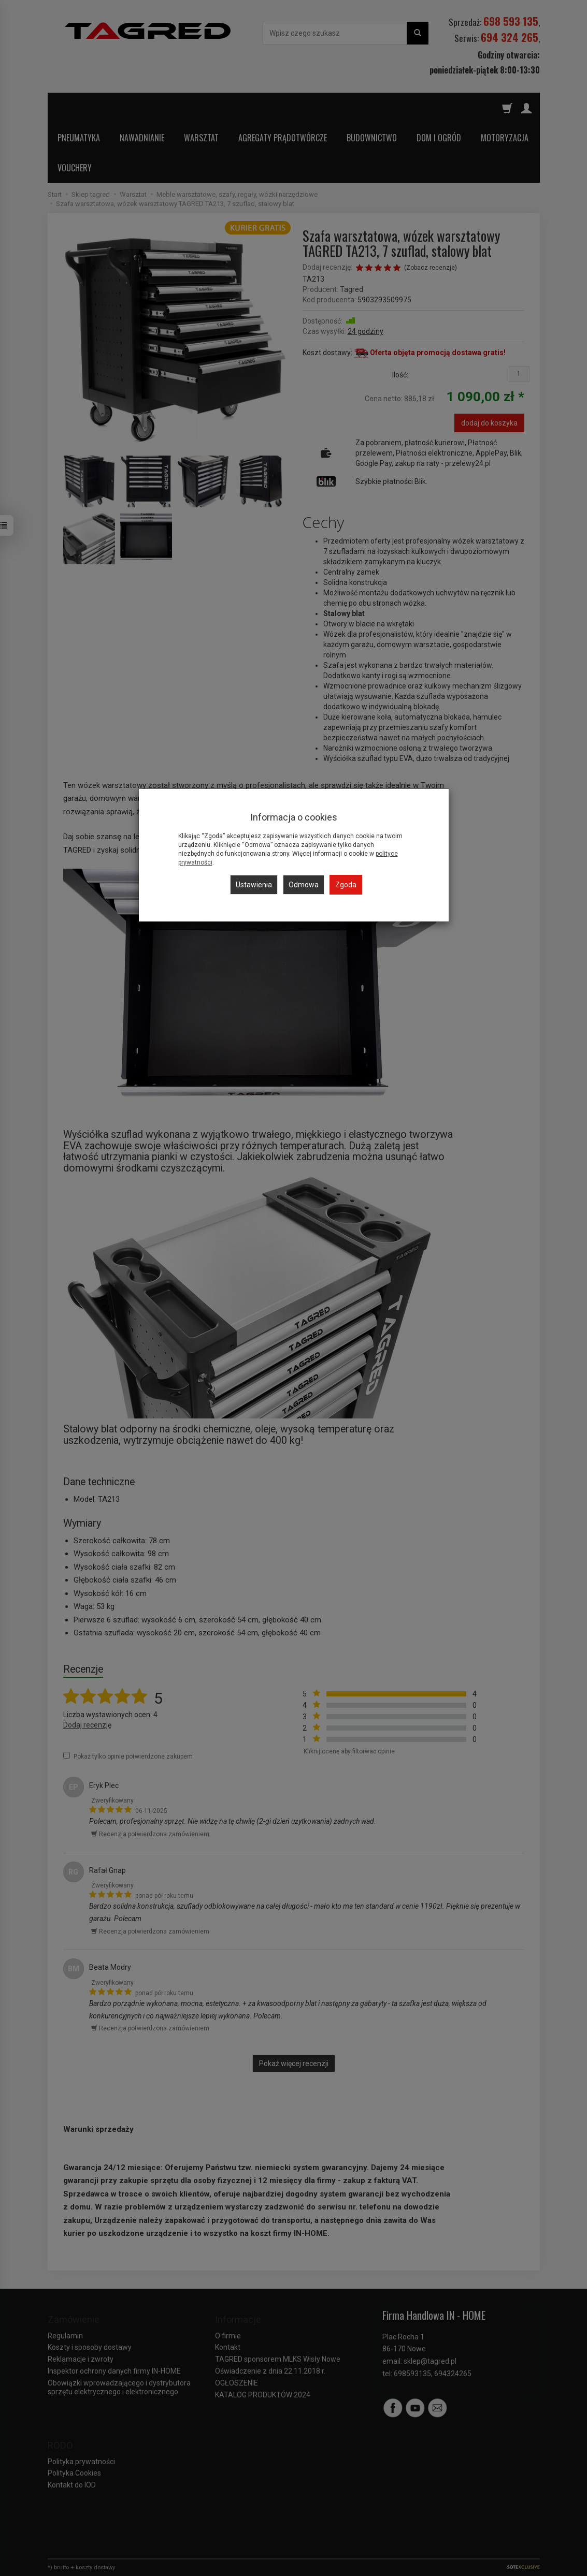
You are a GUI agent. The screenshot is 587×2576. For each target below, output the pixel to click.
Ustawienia (254, 885)
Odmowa (304, 885)
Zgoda (345, 885)
